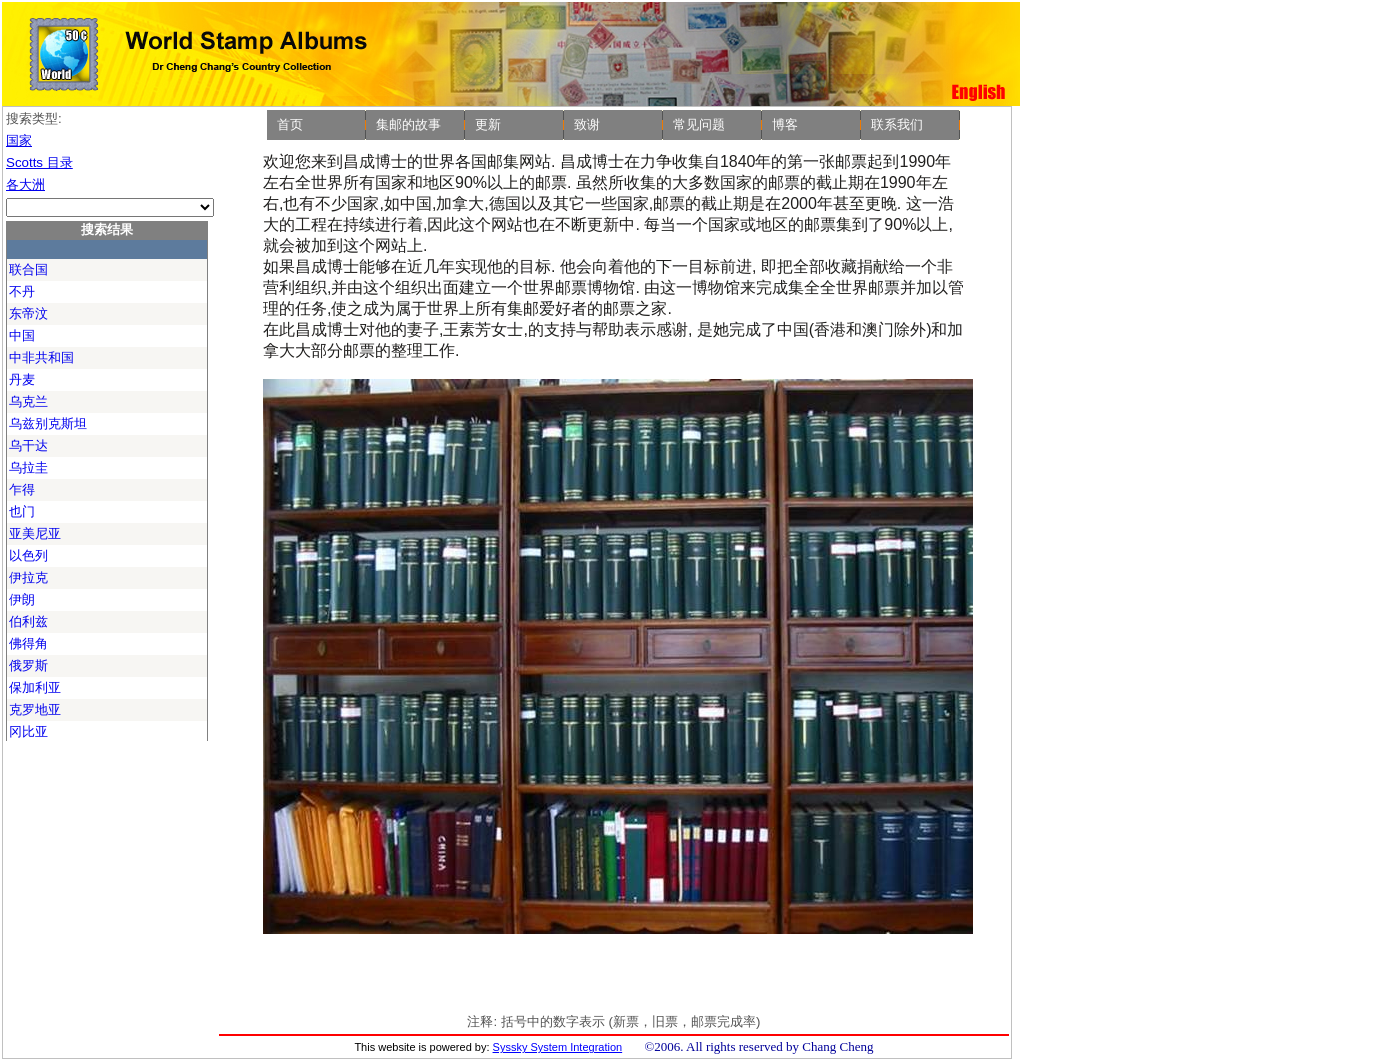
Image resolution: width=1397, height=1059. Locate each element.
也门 (22, 511)
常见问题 (699, 124)
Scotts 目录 (39, 162)
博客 (785, 124)
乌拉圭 (28, 467)
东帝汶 (28, 313)
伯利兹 (28, 621)
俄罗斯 (28, 665)
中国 (22, 335)
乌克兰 (28, 401)
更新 (488, 124)
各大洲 (25, 184)
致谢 (587, 124)
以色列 (28, 555)
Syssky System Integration (558, 1047)
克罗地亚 (35, 709)
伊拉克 (28, 577)
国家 (19, 140)
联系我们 (897, 124)
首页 (290, 124)
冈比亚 (28, 731)
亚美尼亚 (35, 533)
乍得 (22, 489)
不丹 (22, 291)
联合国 (28, 269)
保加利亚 (35, 687)
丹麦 (22, 379)
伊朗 (22, 599)
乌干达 (28, 445)
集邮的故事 (408, 124)
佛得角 (28, 643)
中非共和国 (41, 357)
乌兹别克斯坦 (48, 423)
